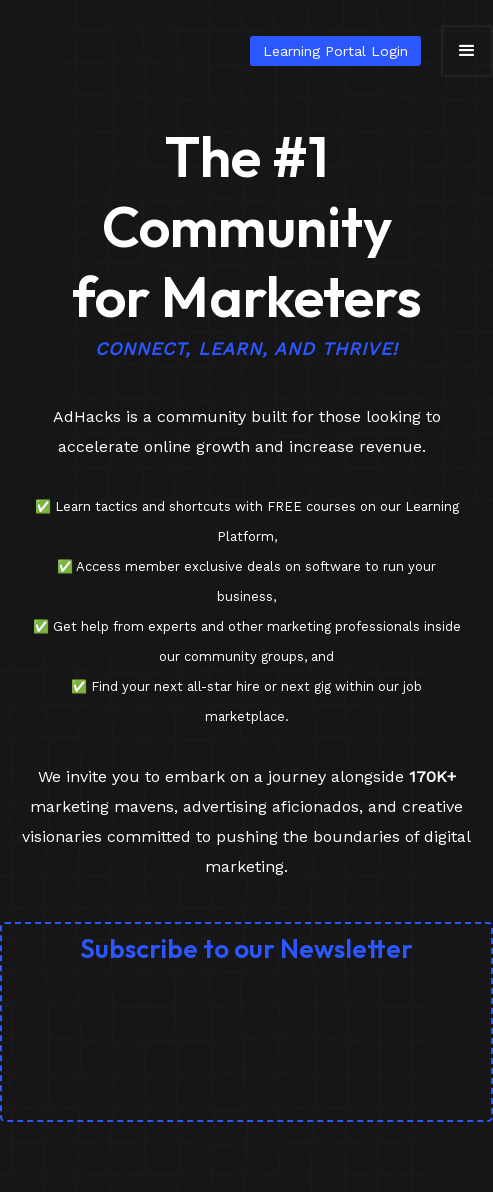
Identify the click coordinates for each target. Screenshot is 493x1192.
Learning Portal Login (335, 51)
